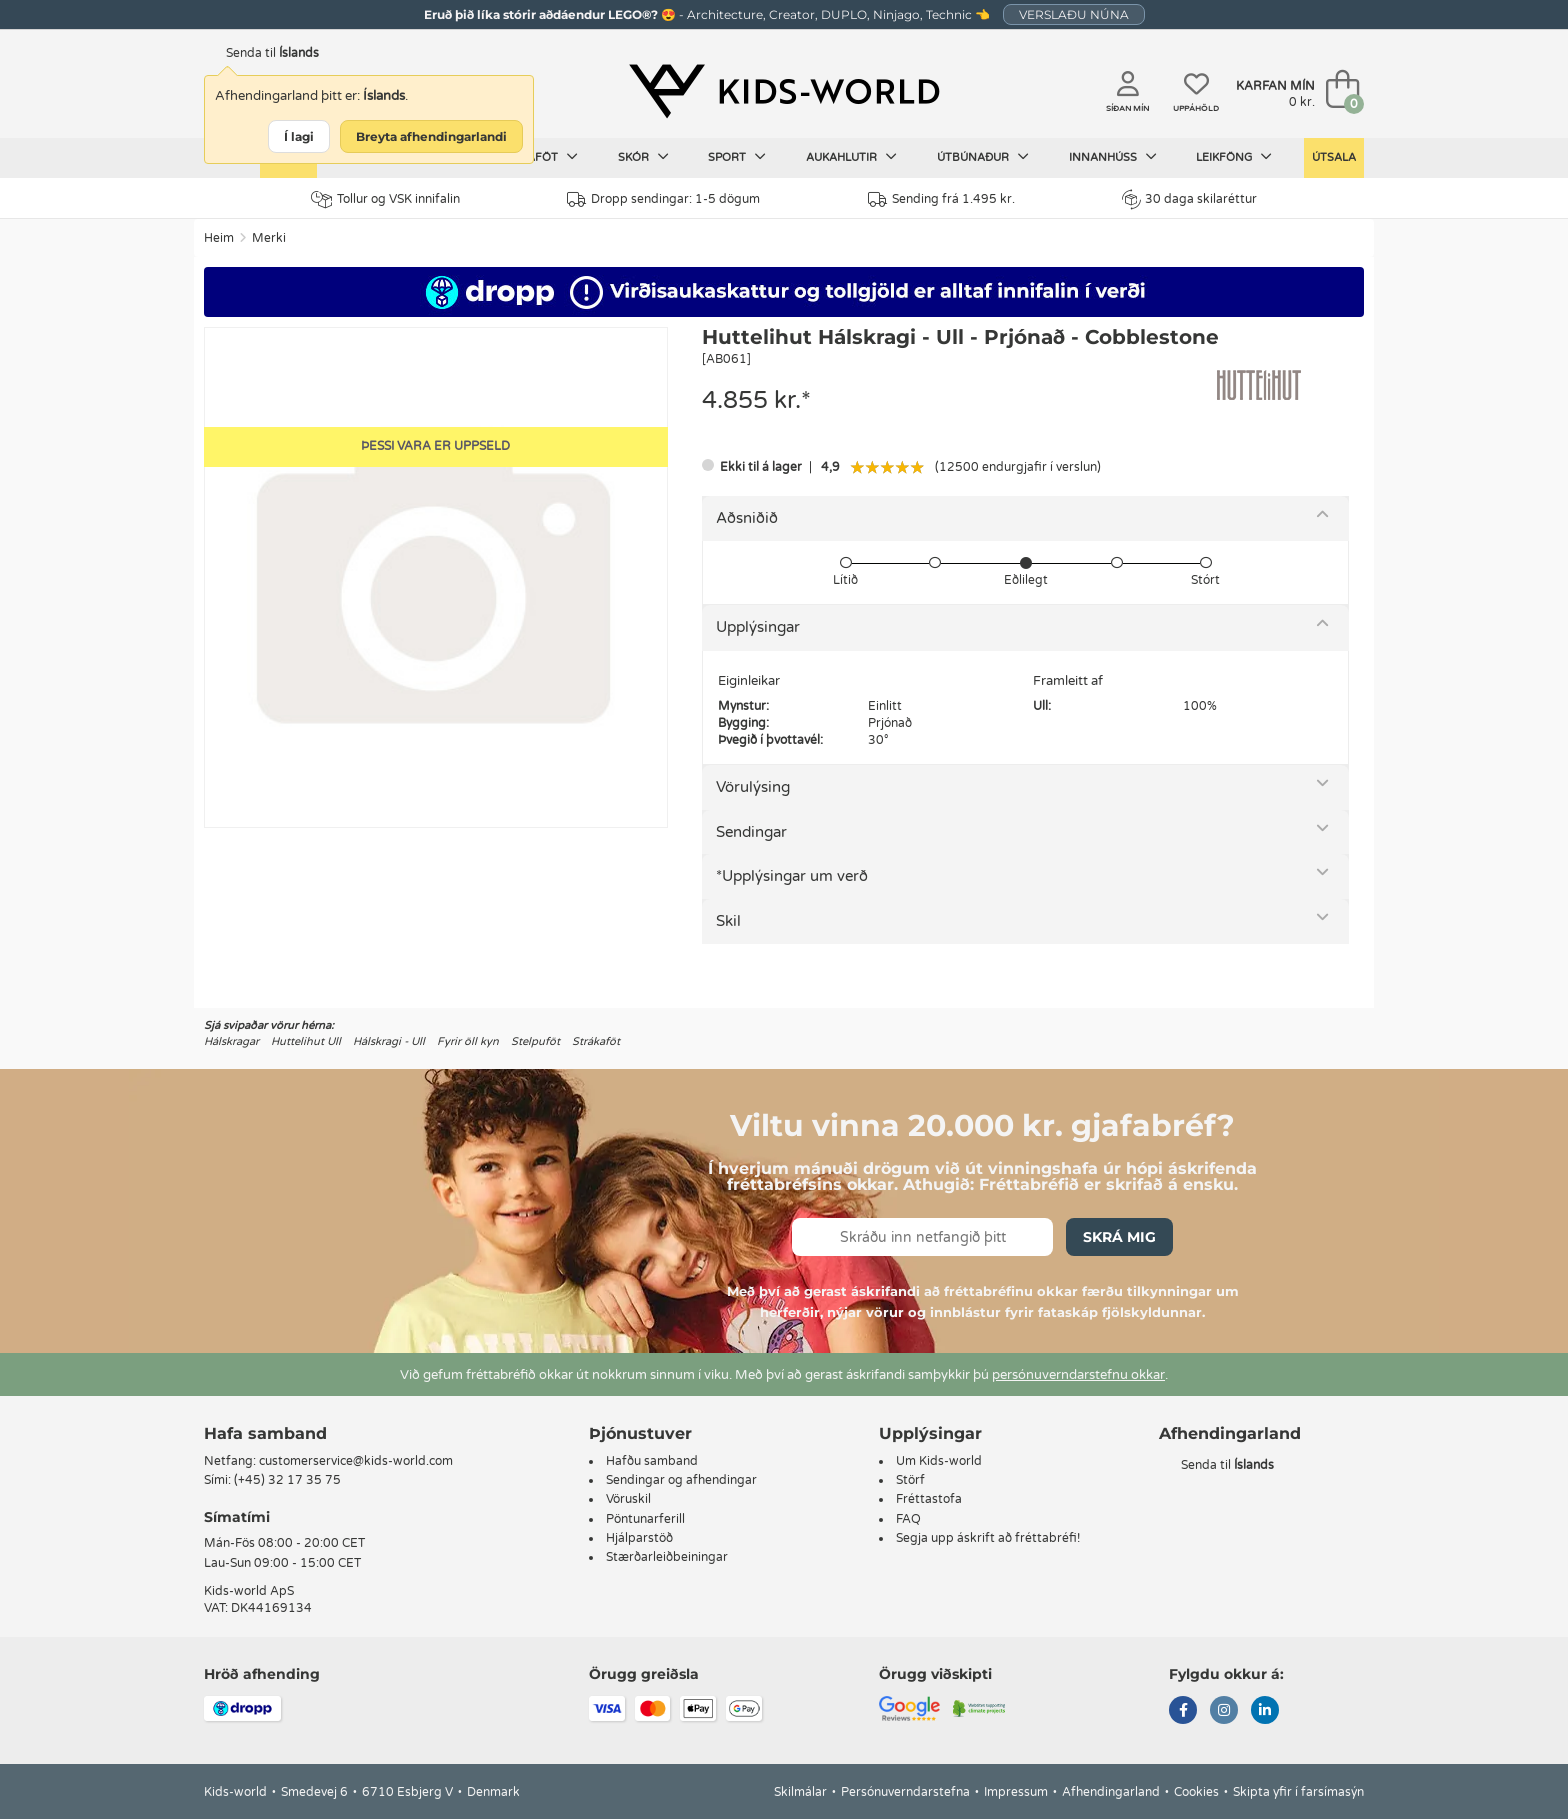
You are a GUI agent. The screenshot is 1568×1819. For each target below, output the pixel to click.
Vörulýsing (753, 787)
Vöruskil (628, 1499)
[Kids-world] (784, 91)
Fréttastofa (929, 1499)
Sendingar (751, 832)
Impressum (1016, 1792)
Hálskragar (231, 1041)
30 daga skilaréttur (1189, 199)
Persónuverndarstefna (905, 1792)
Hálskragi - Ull (389, 1041)
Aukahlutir (851, 157)
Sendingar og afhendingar (681, 1480)
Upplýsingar (758, 627)
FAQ (908, 1519)
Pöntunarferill (645, 1519)
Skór (643, 157)
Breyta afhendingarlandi (431, 136)
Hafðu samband (652, 1461)
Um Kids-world (939, 1461)
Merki (269, 238)
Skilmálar (800, 1792)
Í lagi (299, 136)
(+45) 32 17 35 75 (287, 1480)
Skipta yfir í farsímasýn (1298, 1792)
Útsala (1334, 157)
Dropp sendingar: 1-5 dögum (663, 199)
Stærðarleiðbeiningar (667, 1557)
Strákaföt (596, 1041)
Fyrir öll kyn (468, 1041)
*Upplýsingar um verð (792, 876)
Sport (737, 157)
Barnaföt (536, 157)
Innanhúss (1113, 157)
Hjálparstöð (639, 1538)
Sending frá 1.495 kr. (941, 199)
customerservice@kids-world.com (356, 1461)
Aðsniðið (747, 518)
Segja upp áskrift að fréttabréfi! (988, 1538)
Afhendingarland (1111, 1792)
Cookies (1196, 1792)
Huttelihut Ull (306, 1041)
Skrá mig (1119, 1237)
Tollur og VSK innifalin (385, 199)
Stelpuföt (535, 1041)
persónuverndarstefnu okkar (1078, 1375)
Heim (219, 238)
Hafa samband (265, 1433)
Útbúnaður (983, 157)
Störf (910, 1480)
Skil (728, 921)
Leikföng (1234, 157)
